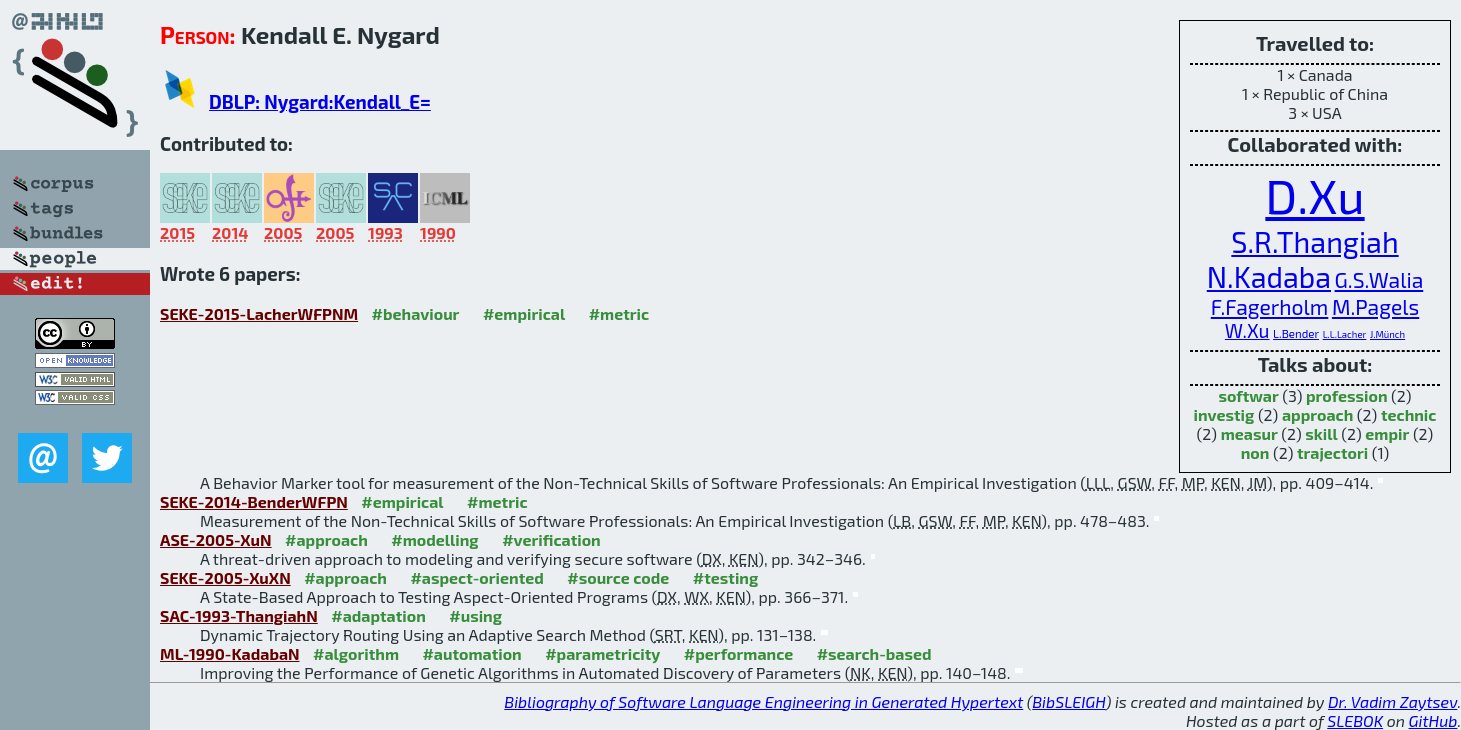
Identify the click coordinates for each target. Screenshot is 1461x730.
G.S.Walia (1379, 279)
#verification (551, 539)
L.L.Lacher (1345, 334)
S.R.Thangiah (1314, 241)
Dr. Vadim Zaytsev (1392, 701)
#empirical (524, 313)
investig (1224, 414)
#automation (471, 653)
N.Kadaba (1269, 276)
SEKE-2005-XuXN (225, 577)
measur (1249, 433)
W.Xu (1247, 330)
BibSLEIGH (1068, 701)
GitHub (1433, 720)
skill (1321, 433)
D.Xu (1314, 195)
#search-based (874, 653)
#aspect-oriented (476, 577)
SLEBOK (1355, 720)
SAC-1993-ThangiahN (239, 615)
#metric (619, 313)
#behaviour (416, 313)
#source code (618, 577)
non (1255, 452)
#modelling (434, 539)
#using (475, 615)
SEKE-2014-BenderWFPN (254, 501)
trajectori (1332, 452)
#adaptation (378, 615)
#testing (725, 577)
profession (1347, 395)
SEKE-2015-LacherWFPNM (259, 313)
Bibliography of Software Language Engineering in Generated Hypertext (763, 701)
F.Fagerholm (1270, 306)
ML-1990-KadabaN (230, 653)
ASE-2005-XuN (216, 539)
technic (1409, 414)
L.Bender (1296, 333)
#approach (326, 539)
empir (1387, 433)
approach (1317, 414)
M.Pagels (1375, 306)
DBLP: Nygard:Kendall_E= (320, 101)
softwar (1248, 395)
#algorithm (356, 653)
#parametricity (602, 653)
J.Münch (1387, 334)
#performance (738, 653)
